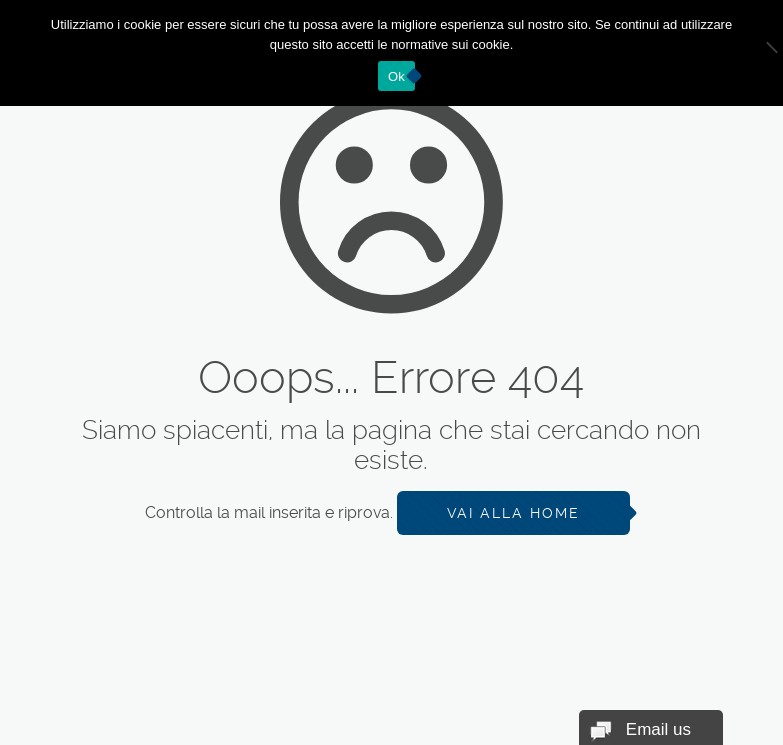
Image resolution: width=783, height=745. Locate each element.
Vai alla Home (513, 513)
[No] (758, 53)
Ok (396, 76)
